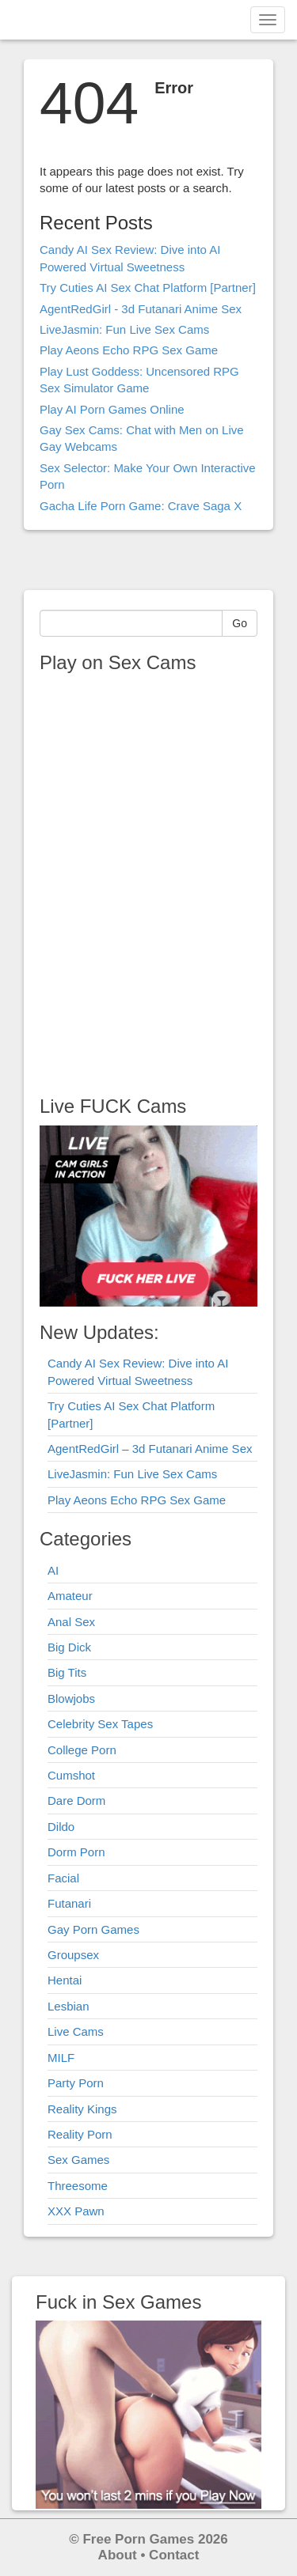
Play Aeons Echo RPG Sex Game (129, 350)
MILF (61, 2057)
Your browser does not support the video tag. (139, 878)
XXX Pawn (76, 2211)
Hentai (65, 1980)
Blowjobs (71, 1698)
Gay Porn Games (93, 1929)
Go (239, 623)
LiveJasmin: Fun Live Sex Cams (124, 329)
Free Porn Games (138, 2539)
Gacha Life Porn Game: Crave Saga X (141, 506)
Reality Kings (82, 2109)
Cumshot (71, 1775)
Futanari (69, 1903)
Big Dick (69, 1647)
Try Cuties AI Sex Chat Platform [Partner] (148, 287)
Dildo (61, 1826)
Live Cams (76, 2031)
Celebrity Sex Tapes (100, 1724)
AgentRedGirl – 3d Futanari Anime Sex (150, 1448)
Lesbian (68, 2006)
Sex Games (78, 2159)
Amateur (70, 1595)
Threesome (78, 2185)
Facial (63, 1878)
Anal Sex (71, 1621)
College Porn (82, 1750)
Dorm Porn (76, 1852)
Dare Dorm (76, 1800)
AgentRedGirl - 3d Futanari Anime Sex (141, 309)
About (117, 2555)
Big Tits (67, 1672)
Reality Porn (80, 2134)
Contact (174, 2555)
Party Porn (76, 2083)
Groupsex (73, 1954)
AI (53, 1570)
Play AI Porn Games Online (112, 409)
